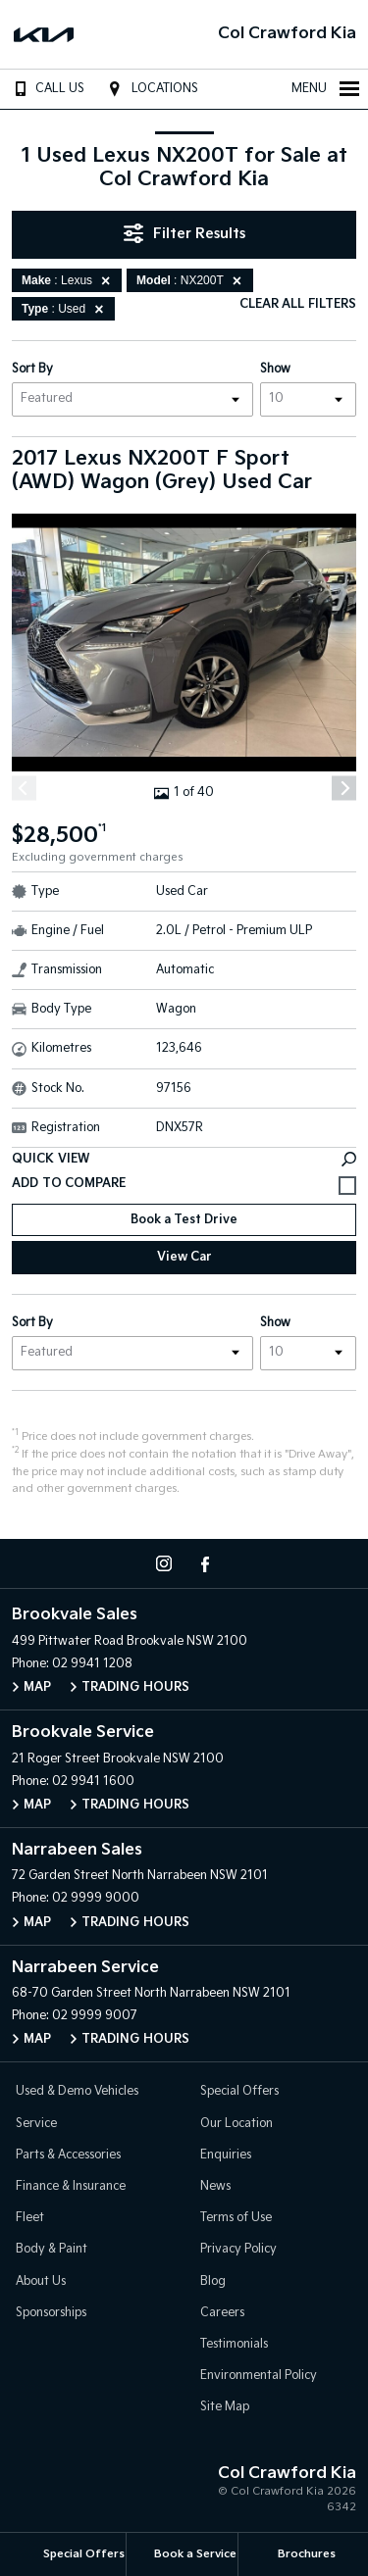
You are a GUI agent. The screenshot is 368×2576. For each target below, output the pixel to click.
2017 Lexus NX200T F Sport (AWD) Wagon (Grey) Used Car (162, 470)
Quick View (184, 1159)
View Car (184, 1257)
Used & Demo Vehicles (77, 2091)
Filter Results (184, 233)
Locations (150, 88)
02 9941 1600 (93, 1781)
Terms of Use (236, 2217)
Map (37, 1687)
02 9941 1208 (92, 1664)
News (215, 2186)
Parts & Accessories (68, 2155)
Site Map (224, 2407)
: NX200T (192, 280)
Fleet (30, 2217)
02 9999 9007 (94, 2015)
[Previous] (24, 788)
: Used (66, 309)
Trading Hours (135, 1687)
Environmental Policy (258, 2375)
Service (36, 2123)
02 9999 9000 (95, 1898)
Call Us (45, 88)
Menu (326, 88)
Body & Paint (51, 2249)
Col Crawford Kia (287, 34)
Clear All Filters (297, 304)
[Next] (344, 788)
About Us (41, 2281)
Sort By (32, 369)
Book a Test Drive (184, 1220)
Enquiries (225, 2155)
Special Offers (239, 2091)
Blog (213, 2281)
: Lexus (69, 280)
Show (275, 369)
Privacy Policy (238, 2249)
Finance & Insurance (71, 2186)
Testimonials (234, 2344)
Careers (222, 2312)
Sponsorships (51, 2312)
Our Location (236, 2123)
